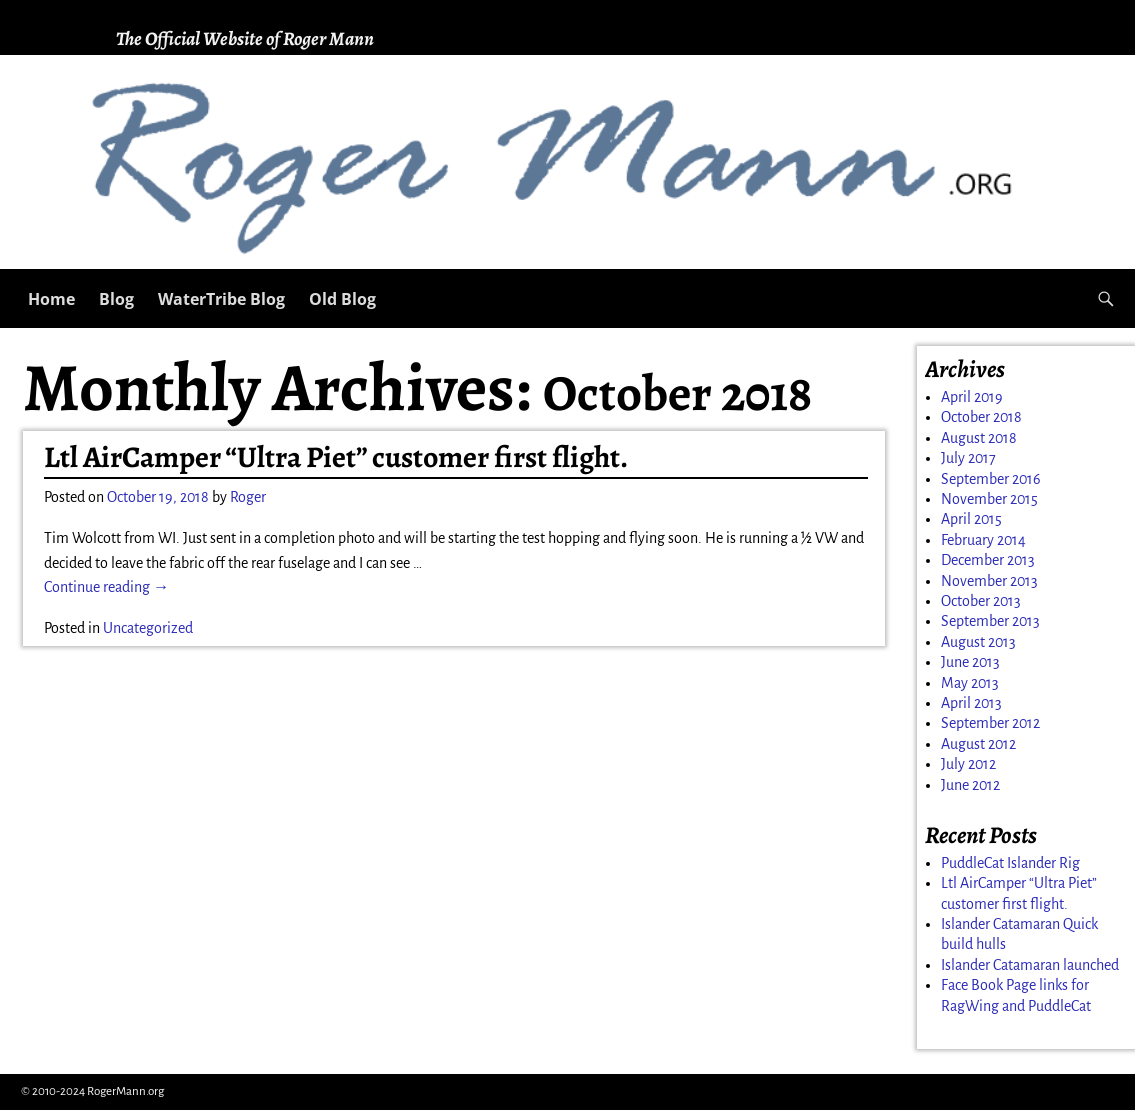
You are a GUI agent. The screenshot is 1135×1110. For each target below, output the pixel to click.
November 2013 (989, 581)
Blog (116, 299)
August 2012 (978, 744)
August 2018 (979, 438)
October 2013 (981, 601)
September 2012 (990, 723)
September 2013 (990, 621)
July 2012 (968, 764)
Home (51, 299)
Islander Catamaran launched (1030, 965)
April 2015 (971, 519)
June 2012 (970, 785)
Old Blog (342, 299)
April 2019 (972, 397)
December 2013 (988, 560)
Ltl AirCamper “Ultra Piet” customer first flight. (336, 457)
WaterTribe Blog (221, 299)
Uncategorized (148, 628)
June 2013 (970, 662)
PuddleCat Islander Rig (1010, 863)
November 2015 (989, 499)
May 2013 (970, 683)
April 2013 (971, 703)
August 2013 (978, 642)
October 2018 (981, 417)
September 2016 (991, 479)
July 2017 (968, 458)
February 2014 (983, 540)
